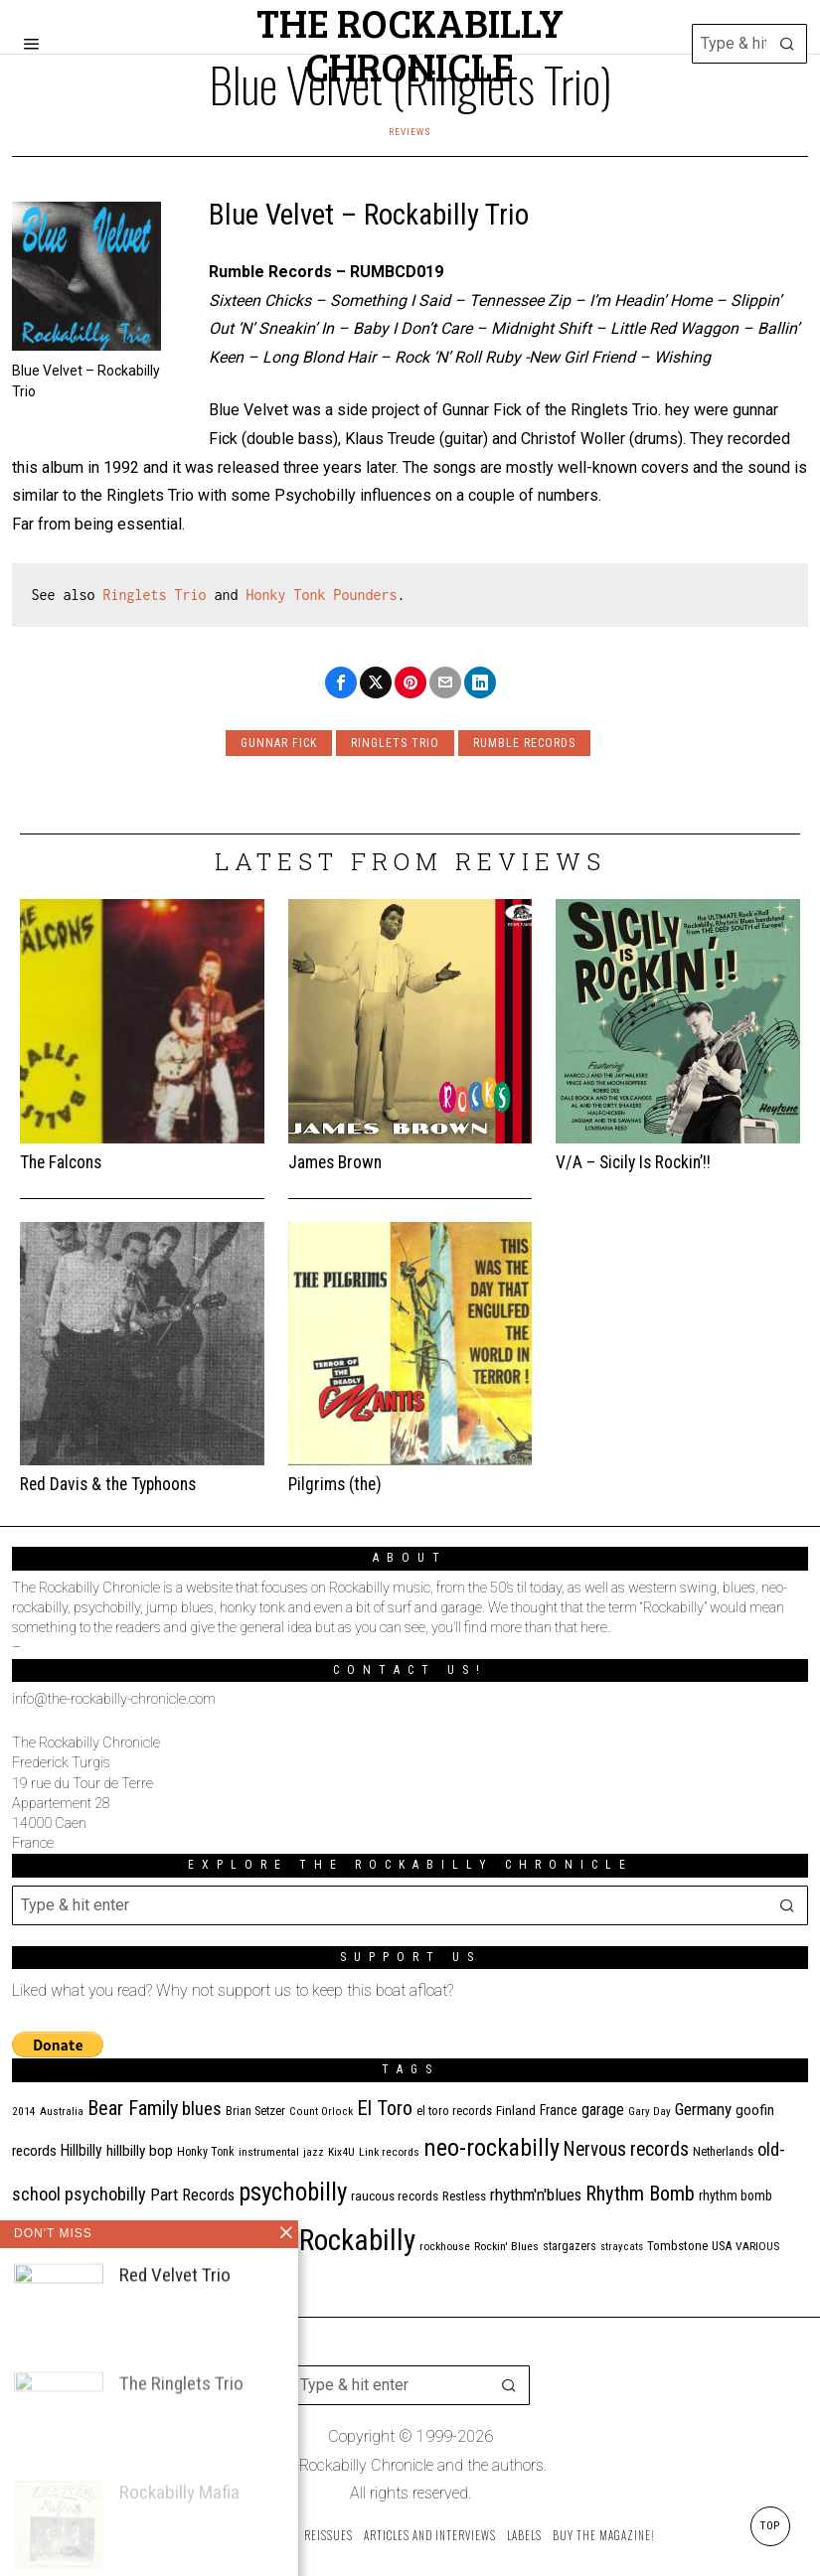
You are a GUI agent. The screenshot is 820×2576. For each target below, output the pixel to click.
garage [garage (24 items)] (602, 2109)
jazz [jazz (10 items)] (313, 2152)
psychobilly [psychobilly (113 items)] (293, 2192)
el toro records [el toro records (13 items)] (454, 2110)
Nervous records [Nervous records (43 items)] (626, 2149)
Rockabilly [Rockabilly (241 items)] (357, 2240)
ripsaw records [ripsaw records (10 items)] (176, 2246)
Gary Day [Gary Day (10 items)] (649, 2111)
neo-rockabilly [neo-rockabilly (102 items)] (491, 2147)
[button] (787, 44)
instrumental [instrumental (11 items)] (269, 2152)
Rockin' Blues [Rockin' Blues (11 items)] (506, 2246)
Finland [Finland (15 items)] (516, 2110)
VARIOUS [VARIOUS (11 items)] (757, 2246)
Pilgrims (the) (335, 1484)
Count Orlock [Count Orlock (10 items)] (321, 2111)
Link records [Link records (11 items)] (389, 2152)
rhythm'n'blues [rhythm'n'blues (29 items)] (535, 2194)
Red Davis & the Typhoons (108, 1484)
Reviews (410, 131)
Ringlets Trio (155, 594)
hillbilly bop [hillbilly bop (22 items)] (139, 2151)
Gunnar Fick (279, 743)
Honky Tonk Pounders (322, 594)
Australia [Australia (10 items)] (61, 2111)
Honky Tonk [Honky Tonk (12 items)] (206, 2152)
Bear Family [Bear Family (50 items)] (132, 2108)
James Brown (335, 1162)
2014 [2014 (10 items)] (24, 2111)
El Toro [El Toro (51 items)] (384, 2108)
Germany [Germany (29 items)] (703, 2109)
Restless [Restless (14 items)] (464, 2196)
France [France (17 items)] (558, 2110)
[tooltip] (341, 682)
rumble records (524, 743)
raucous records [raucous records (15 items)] (394, 2196)
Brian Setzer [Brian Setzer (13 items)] (255, 2110)
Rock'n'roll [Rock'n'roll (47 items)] (256, 2243)
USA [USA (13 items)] (722, 2245)
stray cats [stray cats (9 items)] (621, 2246)
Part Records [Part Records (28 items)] (192, 2194)
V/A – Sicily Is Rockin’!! (633, 1162)
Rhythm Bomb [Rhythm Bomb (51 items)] (640, 2193)
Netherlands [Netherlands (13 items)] (723, 2151)
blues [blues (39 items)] (202, 2109)
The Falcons (60, 1162)
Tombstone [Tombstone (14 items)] (677, 2245)
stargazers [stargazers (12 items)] (569, 2246)
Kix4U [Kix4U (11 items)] (341, 2152)
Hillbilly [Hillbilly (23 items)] (81, 2150)
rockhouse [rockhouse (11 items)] (444, 2246)
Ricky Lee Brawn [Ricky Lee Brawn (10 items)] (96, 2246)
